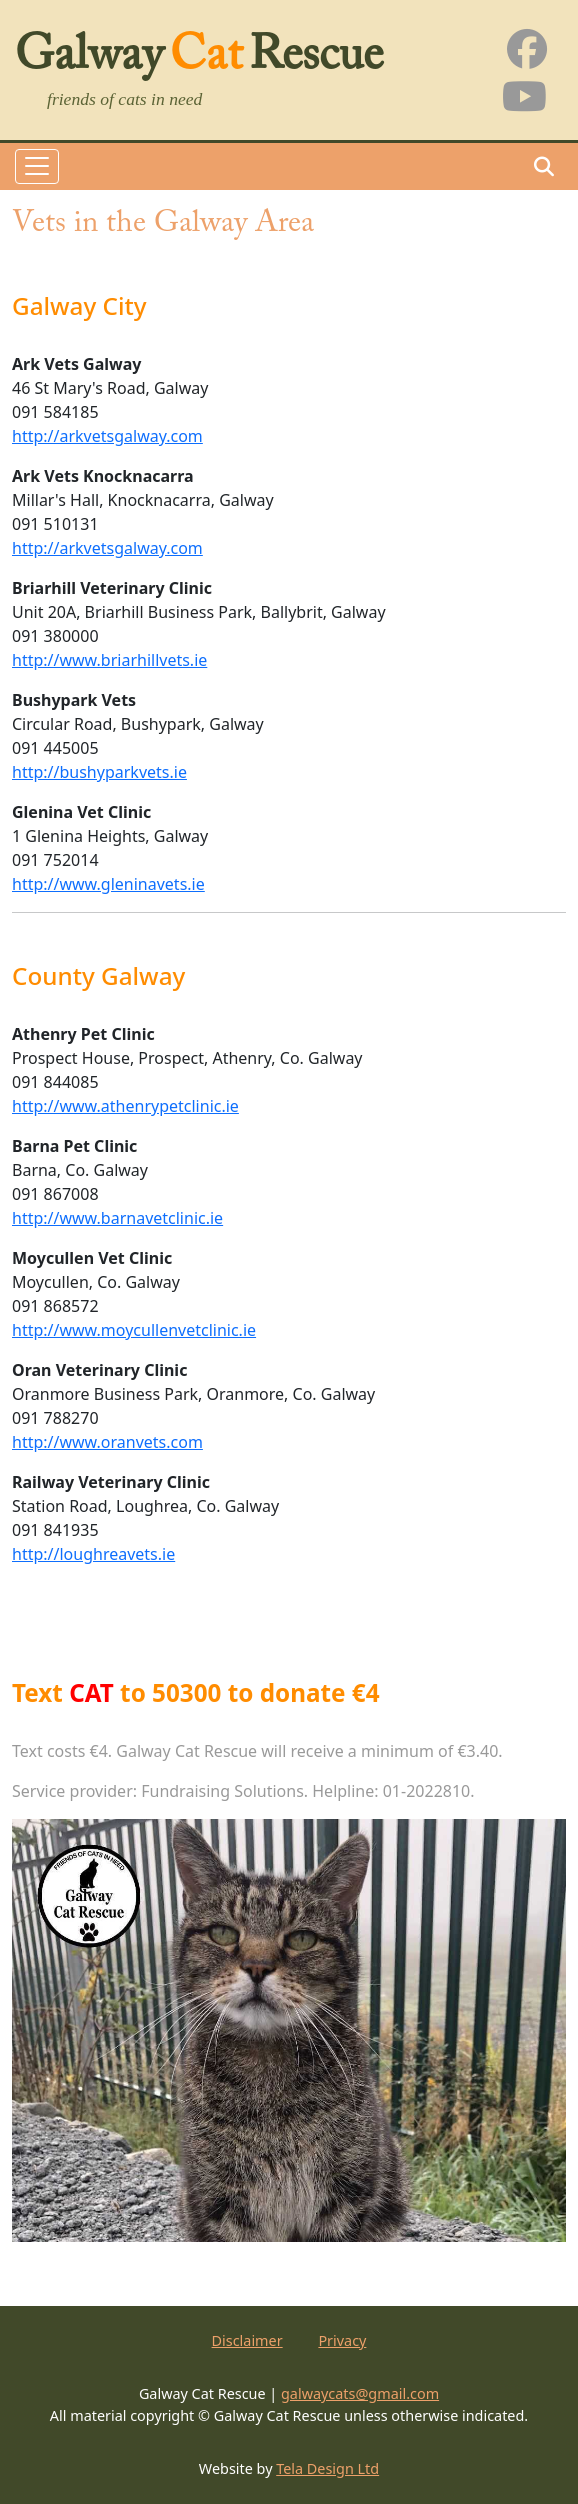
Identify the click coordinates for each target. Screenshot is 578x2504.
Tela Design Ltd (327, 2468)
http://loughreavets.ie (93, 1554)
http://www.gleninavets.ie (108, 884)
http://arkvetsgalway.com (107, 436)
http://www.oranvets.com (107, 1442)
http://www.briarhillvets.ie (109, 660)
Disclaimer (247, 2340)
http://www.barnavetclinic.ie (117, 1218)
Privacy (342, 2340)
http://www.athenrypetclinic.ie (125, 1106)
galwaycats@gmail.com (360, 2393)
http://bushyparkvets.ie (99, 772)
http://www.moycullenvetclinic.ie (134, 1330)
